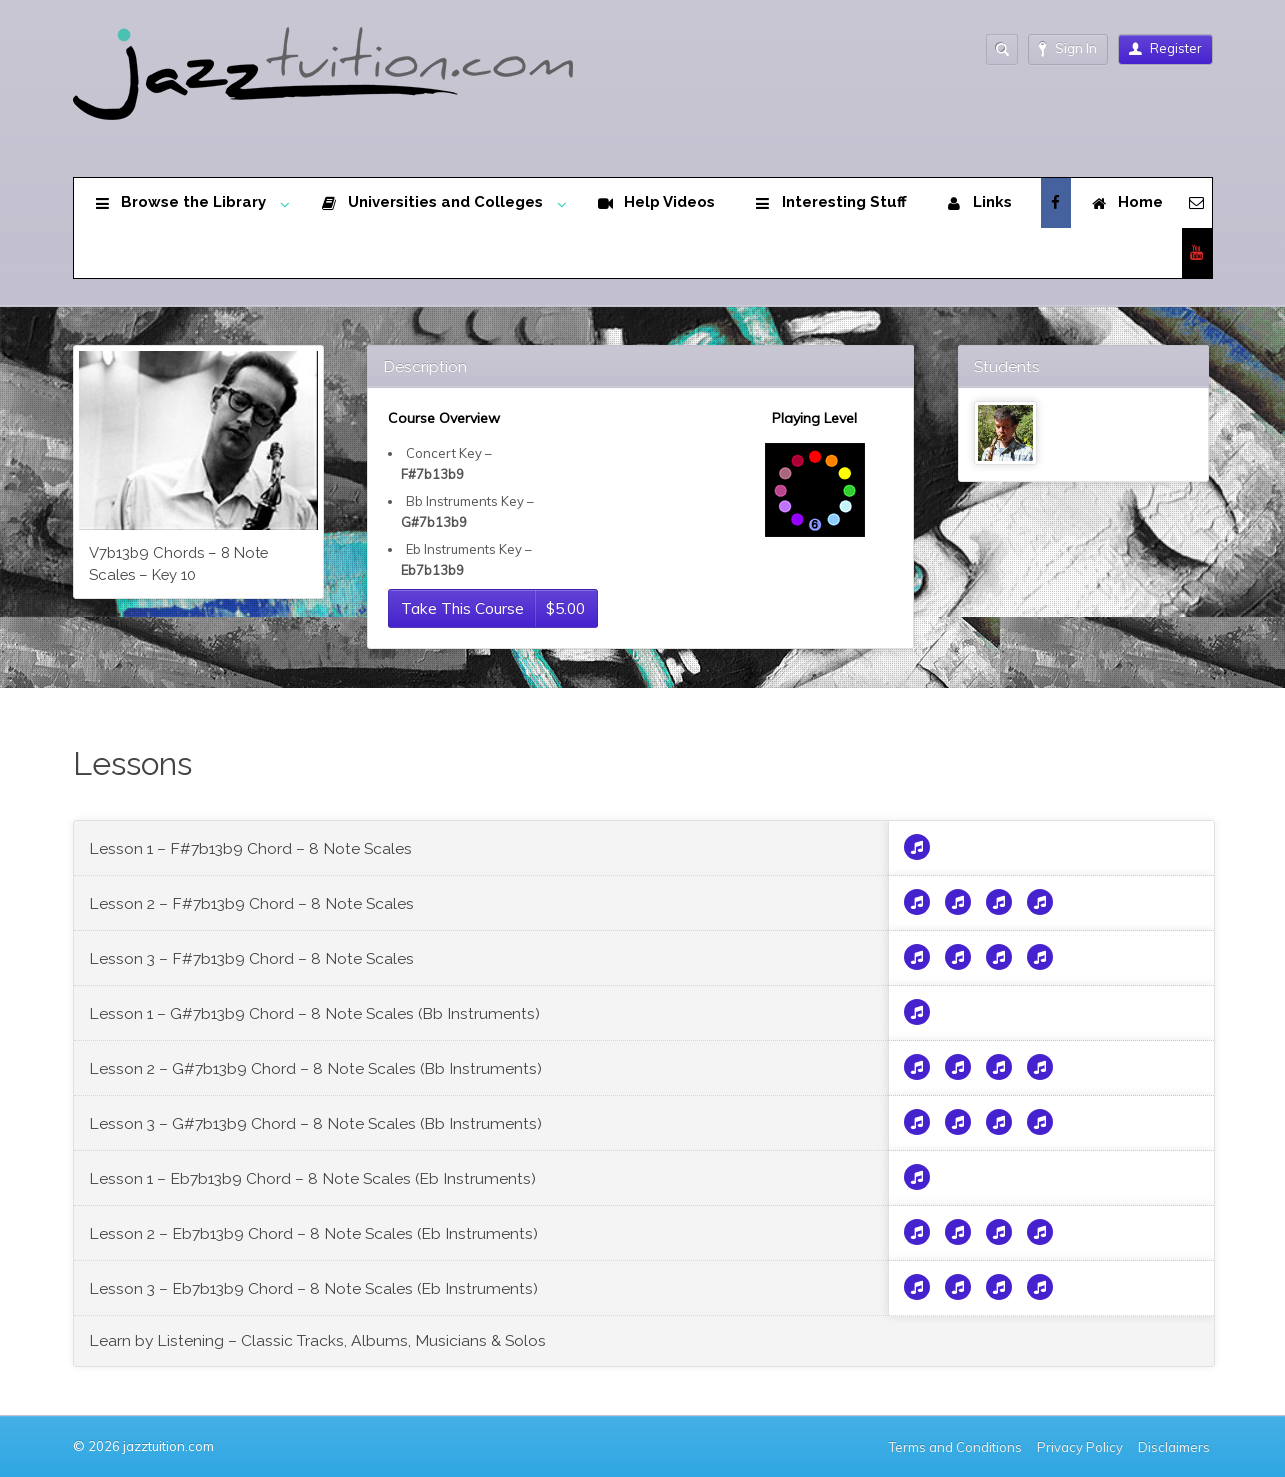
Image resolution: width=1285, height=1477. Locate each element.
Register (1165, 48)
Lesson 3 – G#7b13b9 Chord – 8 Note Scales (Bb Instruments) (315, 1123)
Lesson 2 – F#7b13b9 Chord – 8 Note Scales (251, 903)
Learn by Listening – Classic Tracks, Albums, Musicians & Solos (317, 1340)
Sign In (1068, 48)
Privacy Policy (1080, 1447)
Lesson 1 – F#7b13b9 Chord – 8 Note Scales (250, 848)
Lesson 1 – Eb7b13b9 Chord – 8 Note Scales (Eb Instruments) (312, 1178)
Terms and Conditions (955, 1447)
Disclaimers (1175, 1447)
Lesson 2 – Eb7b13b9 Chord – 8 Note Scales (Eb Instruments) (313, 1233)
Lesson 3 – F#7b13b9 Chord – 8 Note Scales (251, 958)
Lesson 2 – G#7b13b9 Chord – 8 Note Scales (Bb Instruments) (315, 1068)
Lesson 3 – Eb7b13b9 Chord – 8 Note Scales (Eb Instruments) (313, 1288)
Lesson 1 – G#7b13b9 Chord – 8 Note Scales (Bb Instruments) (314, 1013)
